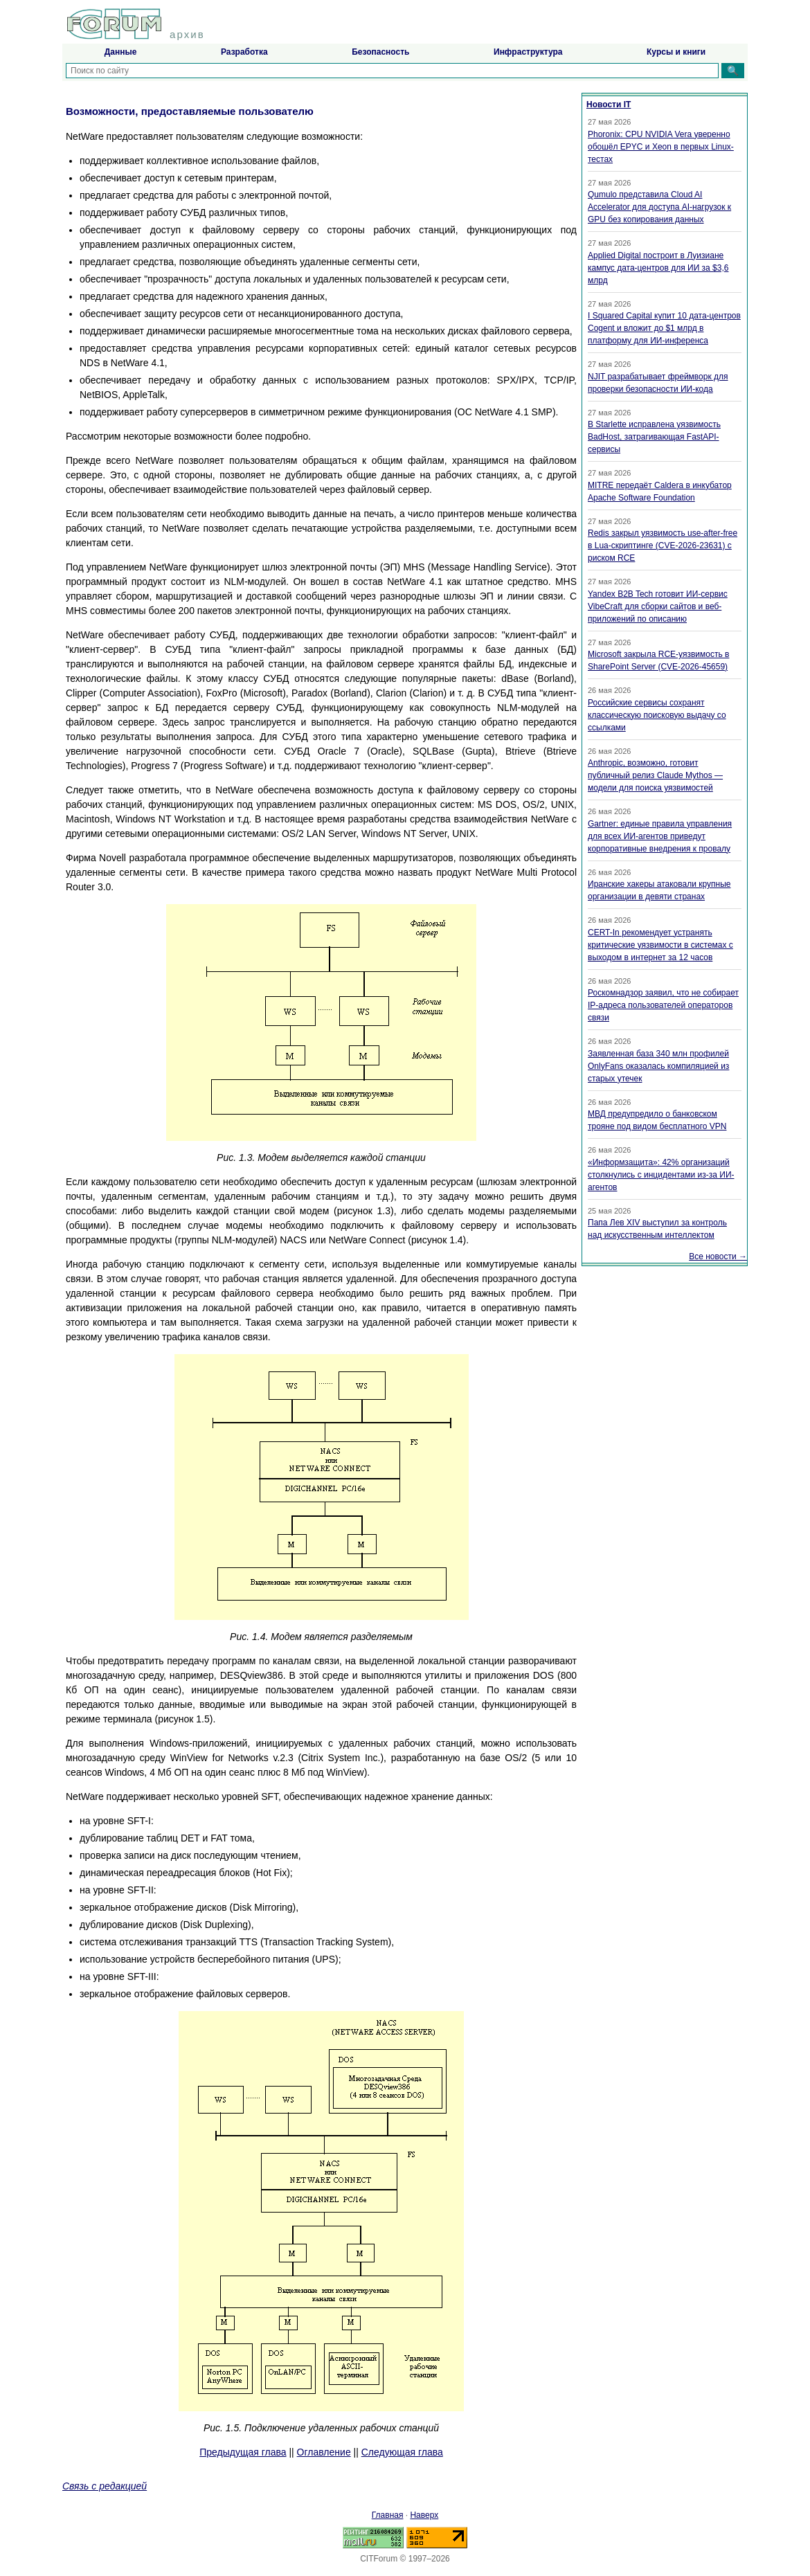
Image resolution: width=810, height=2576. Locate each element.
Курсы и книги (676, 52)
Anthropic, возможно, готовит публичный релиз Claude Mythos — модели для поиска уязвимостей (655, 775)
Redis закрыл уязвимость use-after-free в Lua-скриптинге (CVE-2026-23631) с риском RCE (662, 545)
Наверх (424, 2515)
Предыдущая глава (242, 2452)
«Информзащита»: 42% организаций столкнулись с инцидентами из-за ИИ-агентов (661, 1175)
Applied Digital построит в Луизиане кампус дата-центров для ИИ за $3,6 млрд (658, 268)
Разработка (244, 52)
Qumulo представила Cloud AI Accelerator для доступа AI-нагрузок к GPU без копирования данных (659, 207)
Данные (121, 52)
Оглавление (324, 2452)
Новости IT (608, 104)
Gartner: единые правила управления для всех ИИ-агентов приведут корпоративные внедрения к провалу (660, 836)
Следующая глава (402, 2452)
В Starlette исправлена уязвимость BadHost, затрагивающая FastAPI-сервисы (654, 437)
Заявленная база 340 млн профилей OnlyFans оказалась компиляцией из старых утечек (658, 1066)
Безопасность (380, 52)
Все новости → (718, 1256)
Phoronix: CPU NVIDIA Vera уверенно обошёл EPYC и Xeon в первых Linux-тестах (661, 146)
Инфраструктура (528, 52)
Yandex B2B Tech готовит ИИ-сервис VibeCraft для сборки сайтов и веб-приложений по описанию (658, 606)
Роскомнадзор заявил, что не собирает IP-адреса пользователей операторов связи (663, 1005)
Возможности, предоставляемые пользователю (190, 111)
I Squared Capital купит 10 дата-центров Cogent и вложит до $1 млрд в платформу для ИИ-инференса (664, 328)
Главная (388, 2515)
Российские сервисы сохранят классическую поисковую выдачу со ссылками (657, 715)
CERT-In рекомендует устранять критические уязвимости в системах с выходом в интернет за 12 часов (660, 945)
